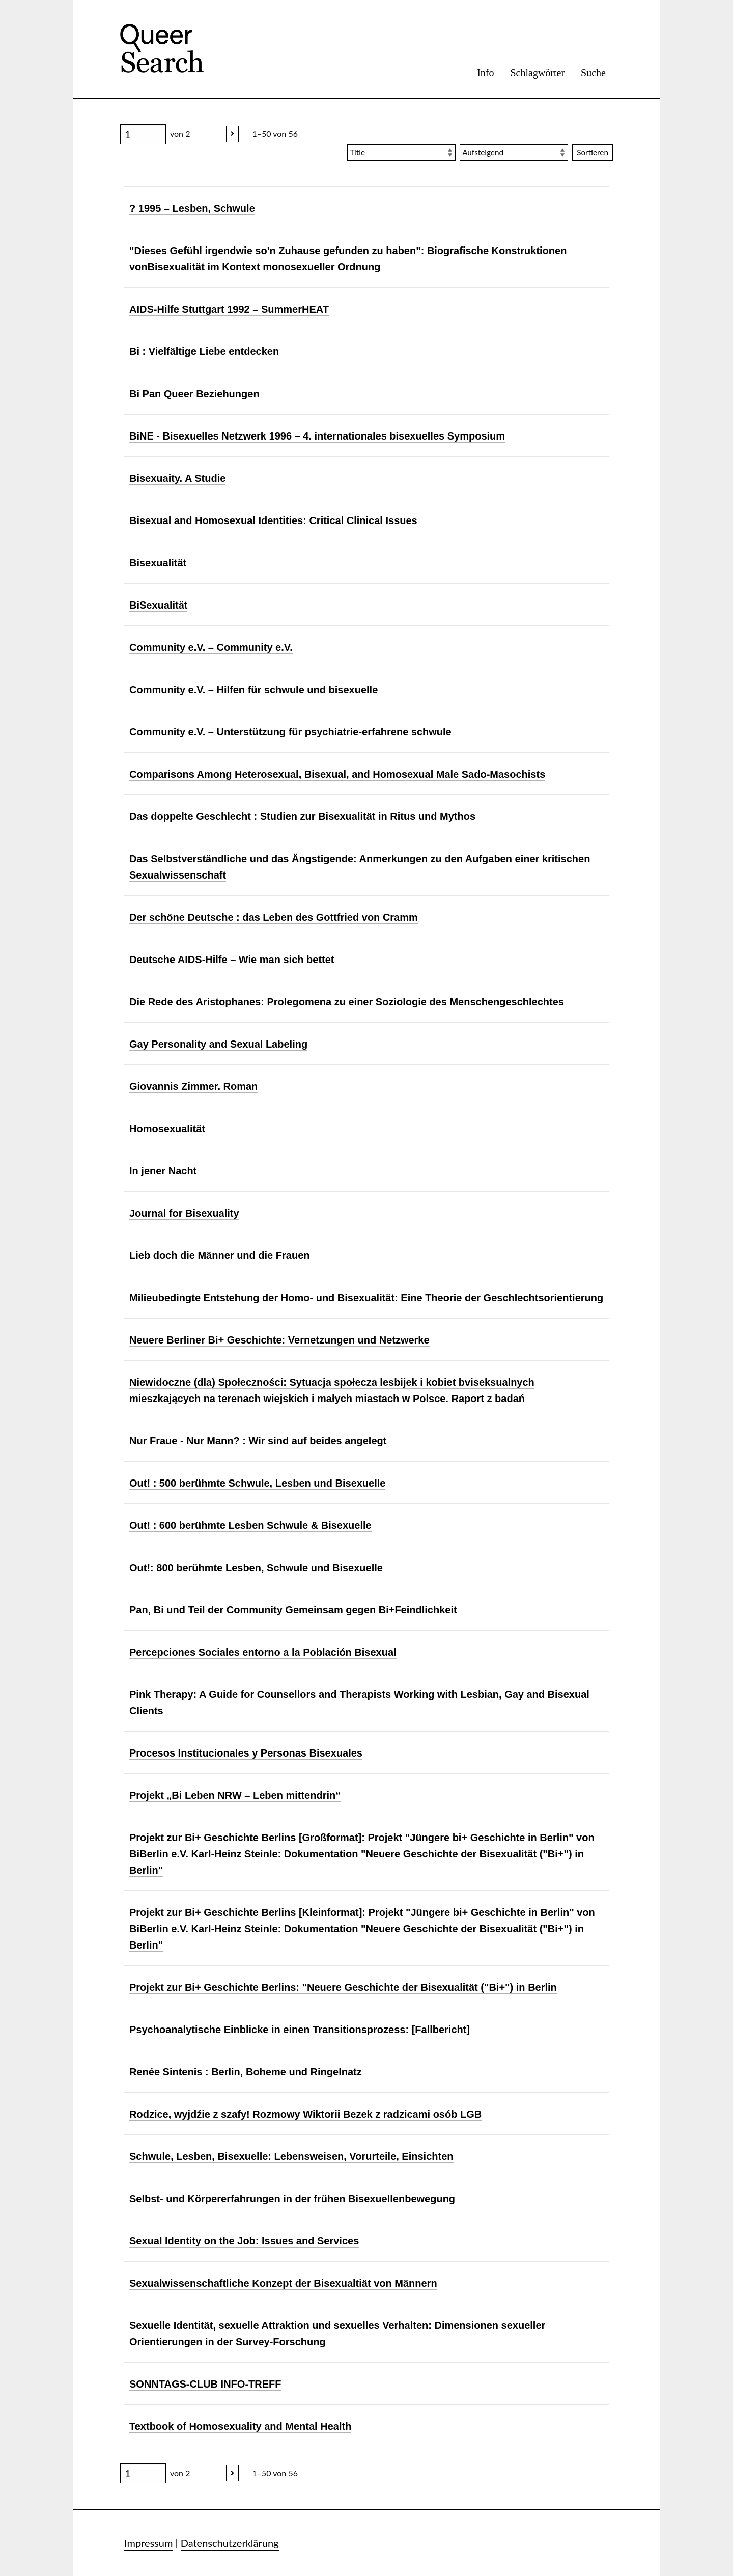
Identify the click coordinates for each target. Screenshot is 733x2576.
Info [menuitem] (485, 72)
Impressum (148, 2543)
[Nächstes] (232, 134)
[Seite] (143, 134)
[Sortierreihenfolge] (514, 152)
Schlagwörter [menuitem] (537, 72)
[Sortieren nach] (401, 152)
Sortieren (592, 152)
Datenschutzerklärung (230, 2543)
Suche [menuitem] (593, 72)
